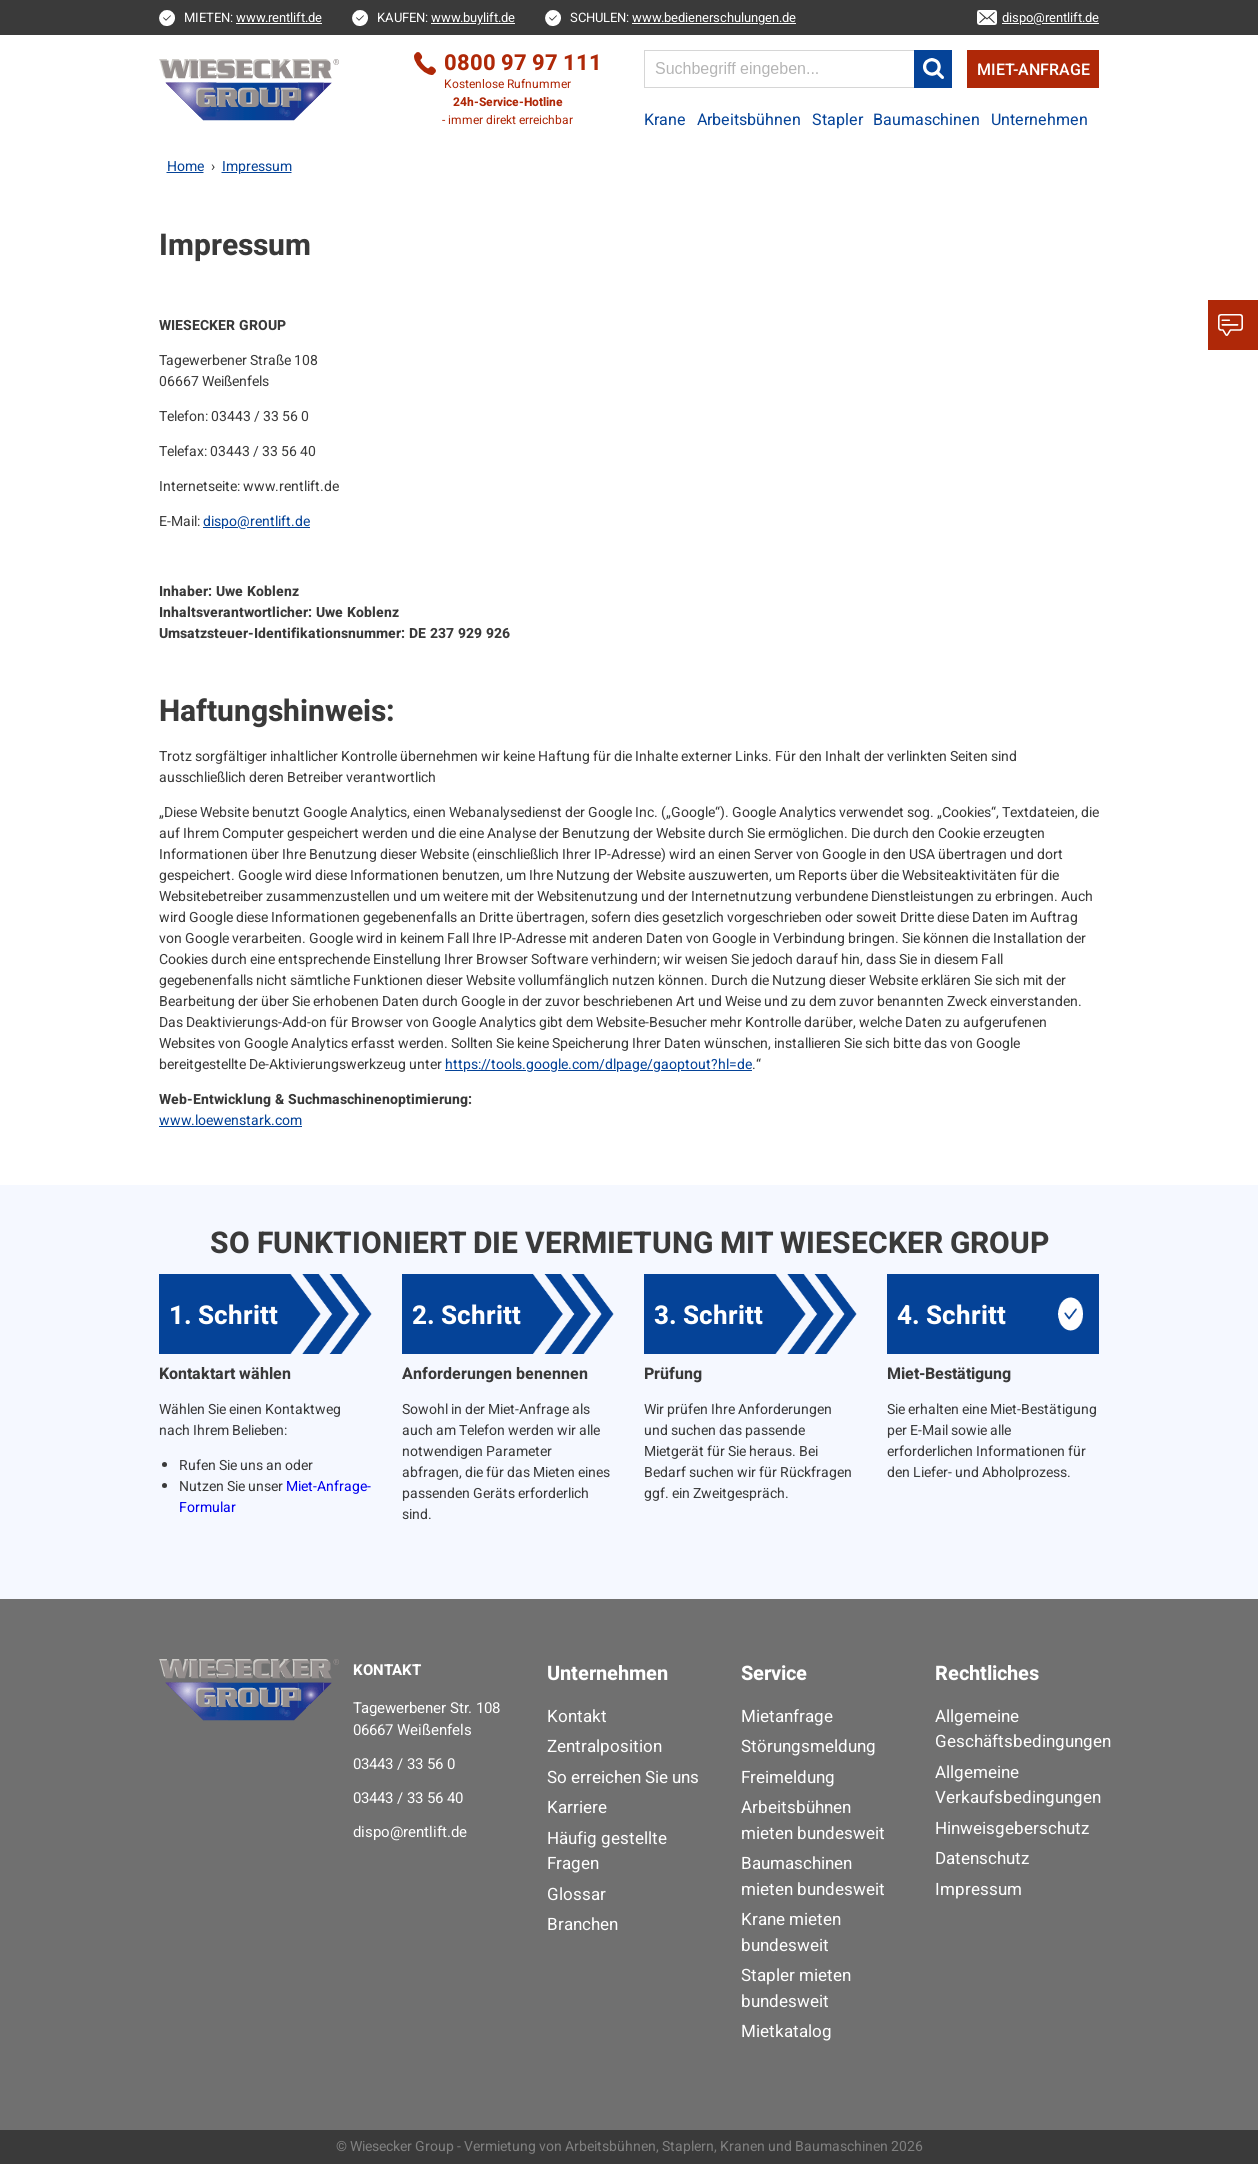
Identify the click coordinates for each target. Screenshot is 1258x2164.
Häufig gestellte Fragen (607, 1851)
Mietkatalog (786, 2031)
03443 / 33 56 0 (404, 1764)
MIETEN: (253, 17)
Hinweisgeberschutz (1012, 1828)
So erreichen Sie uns (623, 1777)
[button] (933, 69)
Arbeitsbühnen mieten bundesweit (813, 1820)
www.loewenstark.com (230, 1120)
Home (185, 166)
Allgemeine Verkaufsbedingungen (1017, 1785)
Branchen (582, 1924)
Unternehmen (1039, 120)
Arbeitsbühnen (749, 120)
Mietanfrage (787, 1716)
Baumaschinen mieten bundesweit (813, 1876)
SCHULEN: (683, 17)
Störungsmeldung (808, 1746)
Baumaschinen (926, 120)
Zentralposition (604, 1746)
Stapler (837, 120)
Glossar (576, 1894)
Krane (665, 120)
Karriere (577, 1807)
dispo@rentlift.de (256, 521)
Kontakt (577, 1716)
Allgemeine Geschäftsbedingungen (1017, 1729)
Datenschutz (982, 1858)
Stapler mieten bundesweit (796, 1988)
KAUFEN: (446, 17)
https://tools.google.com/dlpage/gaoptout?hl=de (598, 1064)
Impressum (978, 1889)
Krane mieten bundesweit (791, 1932)
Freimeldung (788, 1777)
